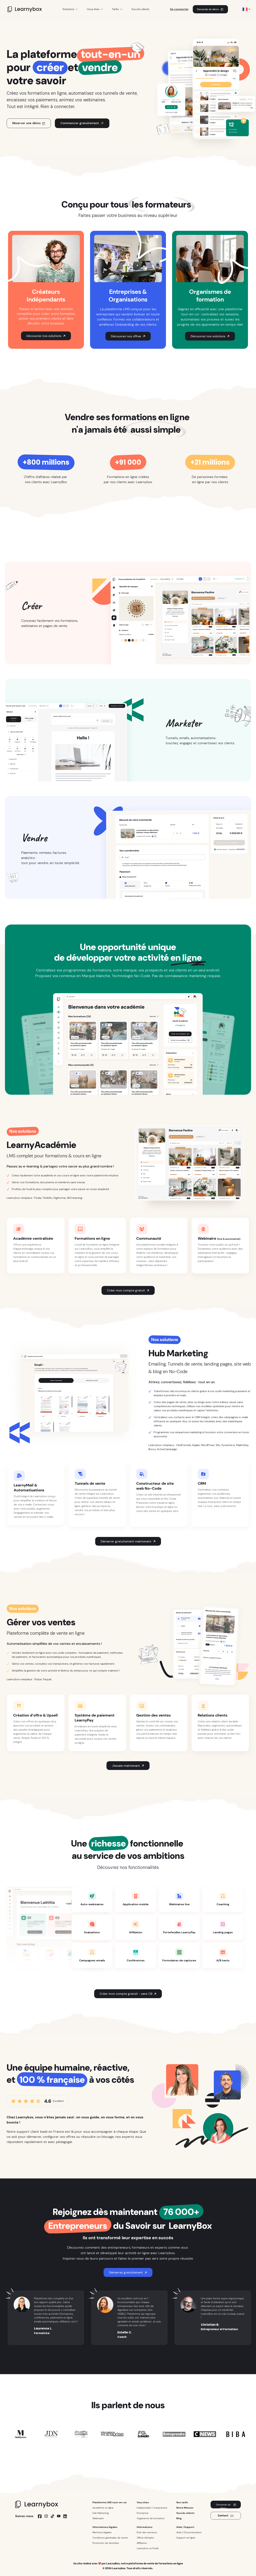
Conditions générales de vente (110, 2537)
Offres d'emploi (145, 2537)
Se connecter (179, 9)
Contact (226, 2515)
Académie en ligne (103, 2507)
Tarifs (117, 9)
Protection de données (105, 2542)
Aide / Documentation (189, 2532)
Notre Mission (184, 2507)
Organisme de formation (151, 2518)
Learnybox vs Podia (148, 2548)
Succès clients (140, 9)
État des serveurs (147, 2532)
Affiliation (142, 2542)
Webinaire (98, 2518)
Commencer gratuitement (82, 123)
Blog (179, 2518)
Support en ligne (185, 2537)
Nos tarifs (182, 2502)
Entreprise (143, 2513)
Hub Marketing (100, 2513)
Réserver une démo (28, 123)
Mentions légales (102, 2532)
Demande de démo (210, 9)
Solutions (70, 9)
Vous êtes (95, 9)
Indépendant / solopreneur (152, 2507)
